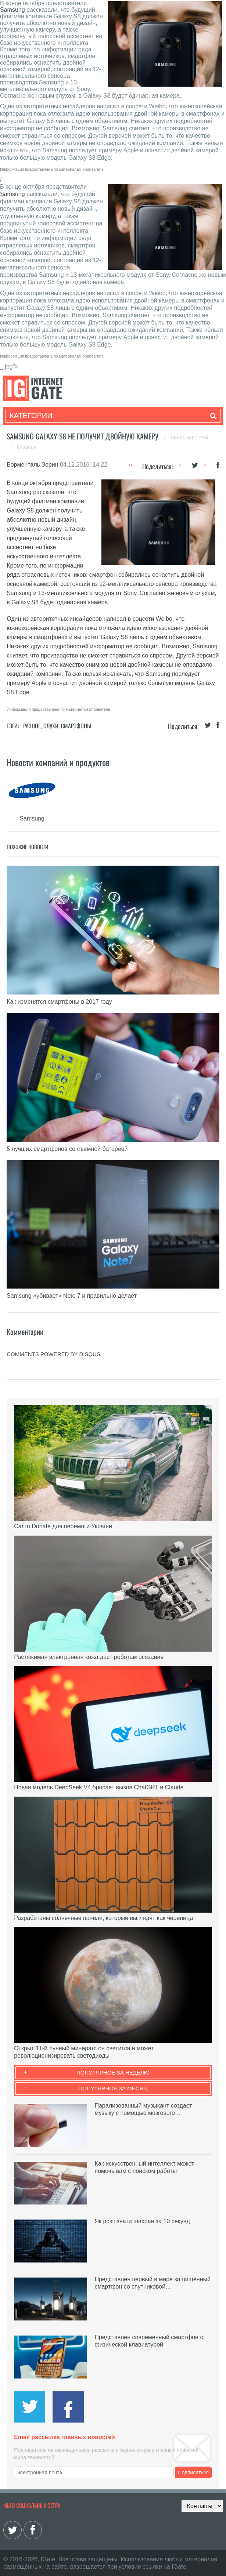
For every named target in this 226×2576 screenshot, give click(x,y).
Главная (26, 447)
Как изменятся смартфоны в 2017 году (59, 1002)
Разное (32, 725)
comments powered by (53, 1354)
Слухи (50, 725)
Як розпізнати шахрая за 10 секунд (142, 2221)
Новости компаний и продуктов (58, 762)
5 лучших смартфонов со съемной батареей (67, 1149)
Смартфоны (76, 725)
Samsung (12, 10)
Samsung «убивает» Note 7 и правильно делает (72, 1296)
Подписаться (193, 2472)
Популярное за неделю (113, 2072)
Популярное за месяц (112, 2088)
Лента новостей (189, 438)
